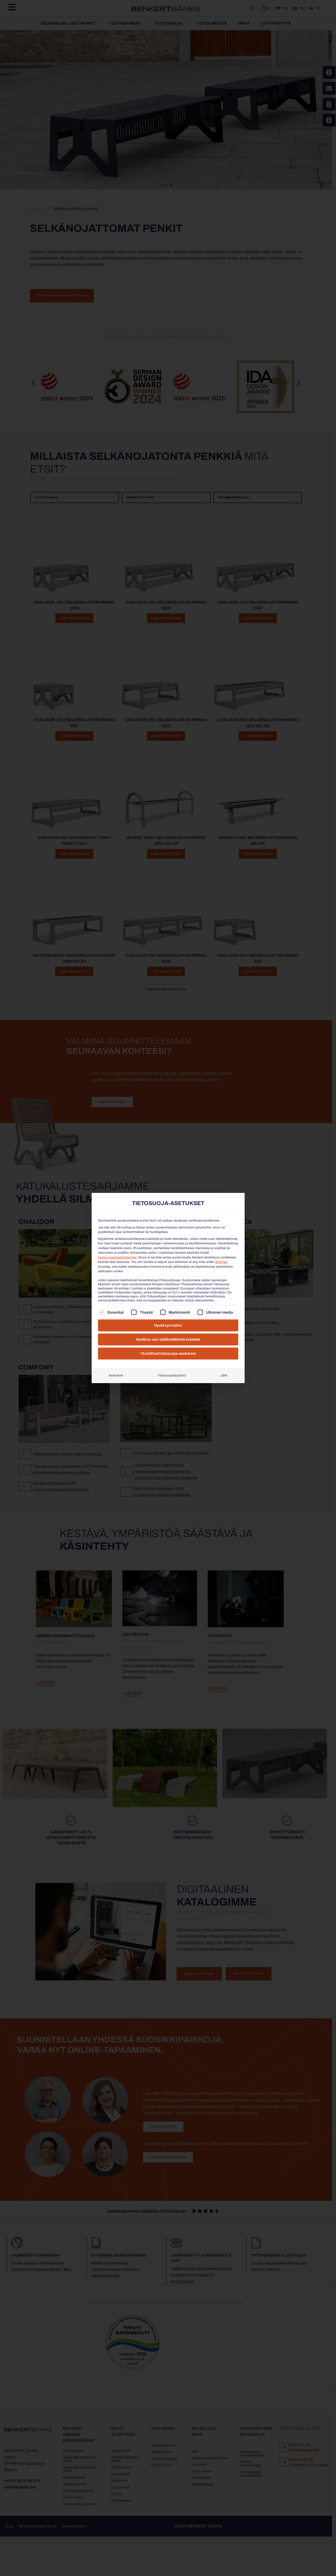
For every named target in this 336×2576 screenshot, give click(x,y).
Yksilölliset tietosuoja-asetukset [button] (168, 1354)
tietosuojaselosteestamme (117, 1257)
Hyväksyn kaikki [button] (168, 1325)
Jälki (223, 1375)
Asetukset (116, 1375)
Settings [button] (221, 1262)
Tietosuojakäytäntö (172, 1375)
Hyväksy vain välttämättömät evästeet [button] (168, 1339)
